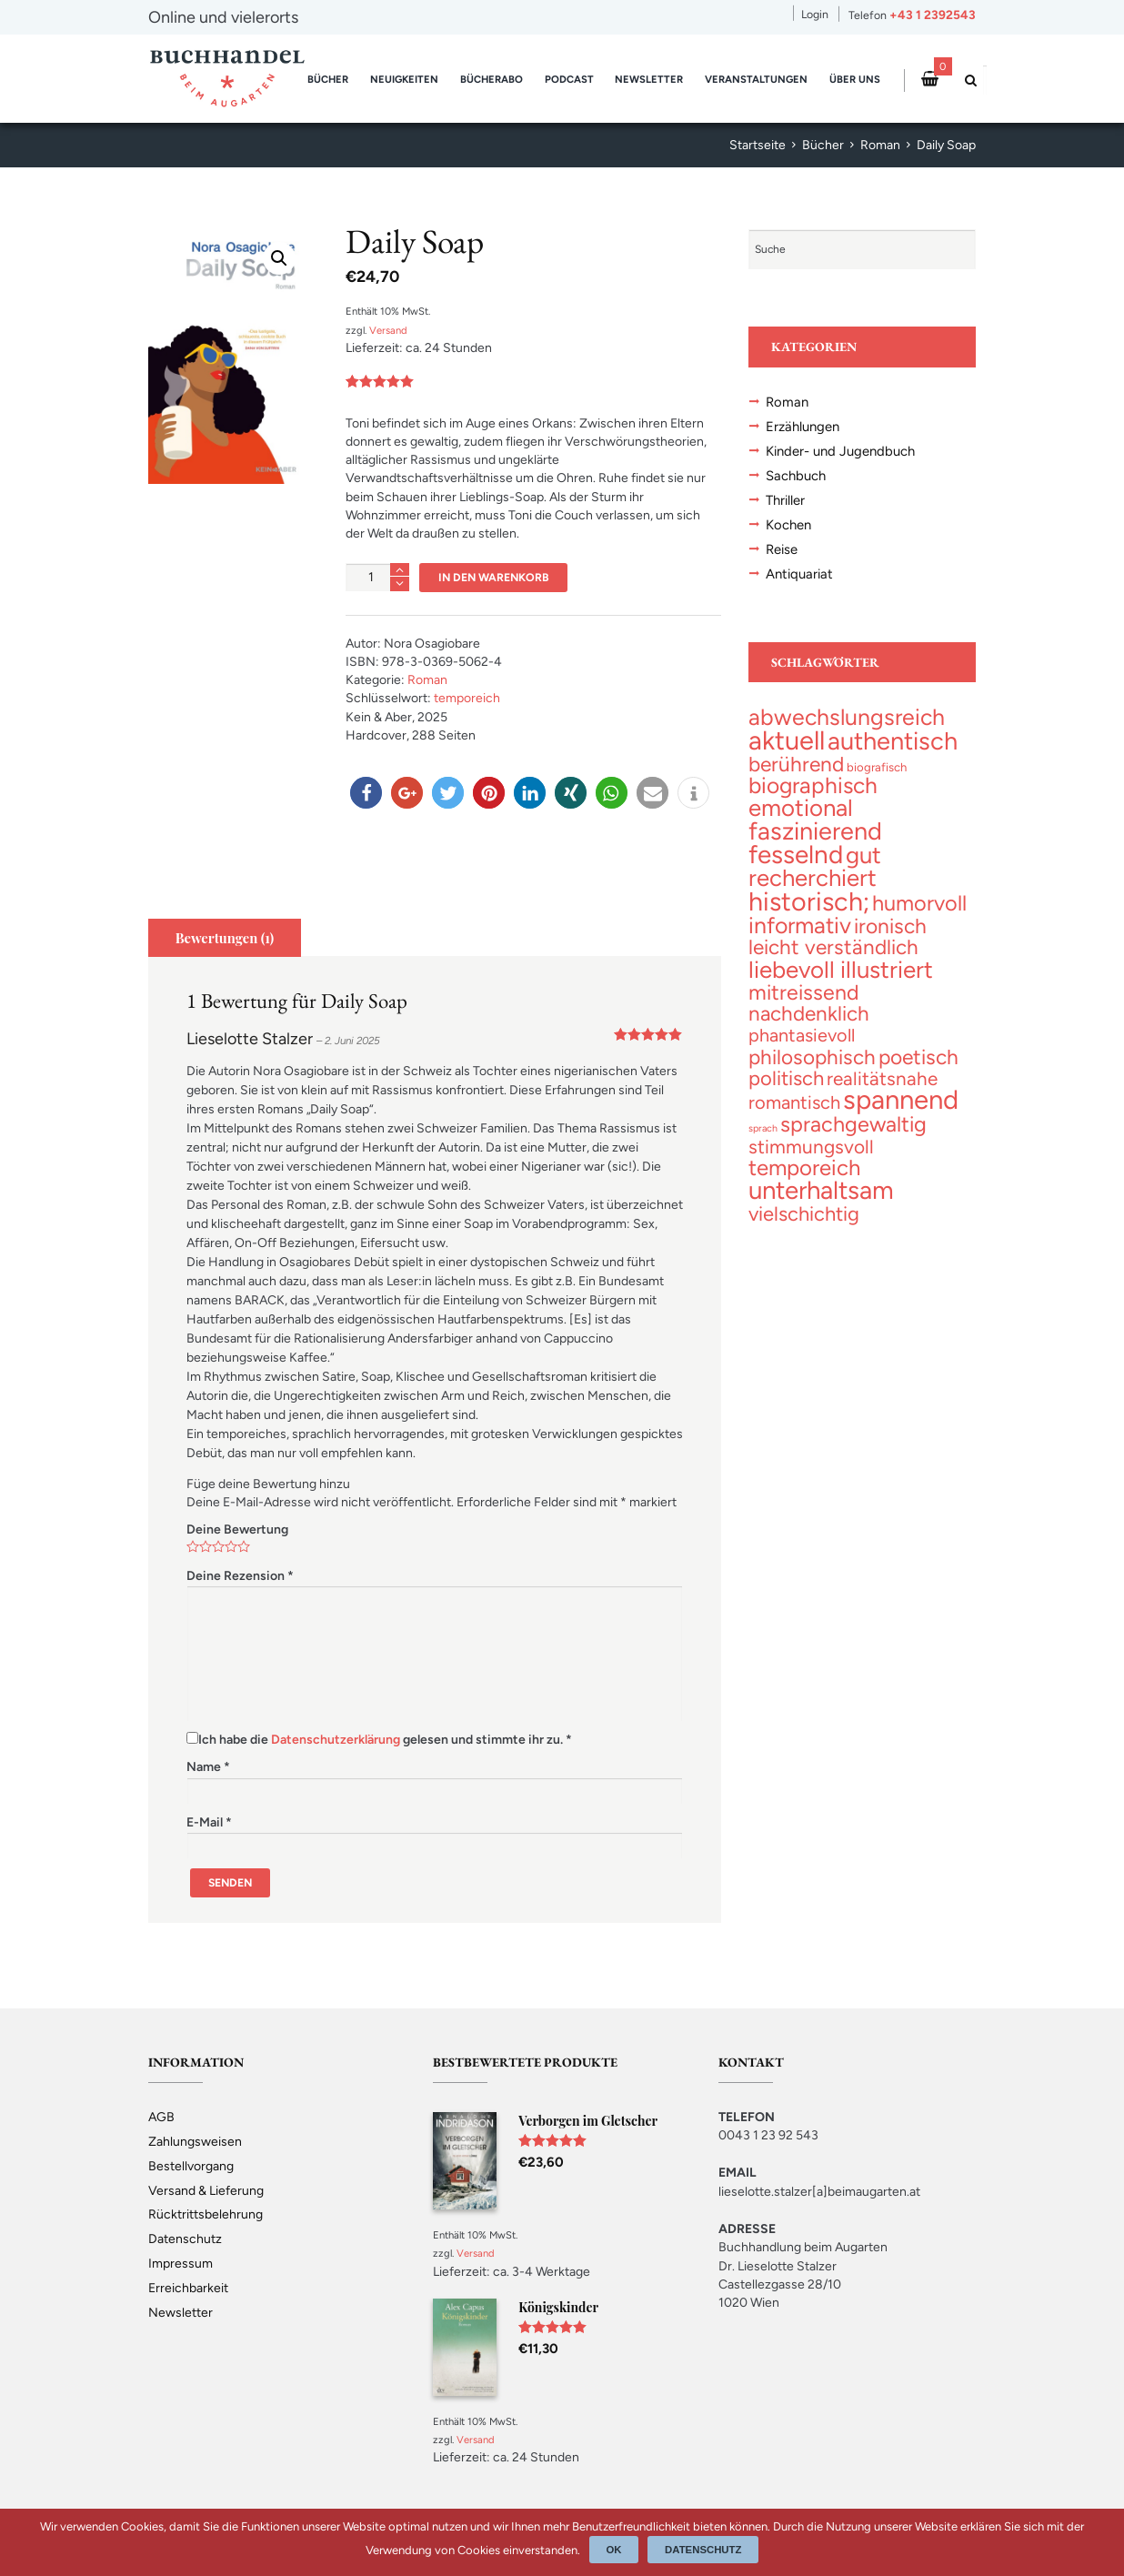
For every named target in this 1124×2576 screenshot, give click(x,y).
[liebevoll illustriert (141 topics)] (840, 969)
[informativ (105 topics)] (799, 925)
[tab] (224, 938)
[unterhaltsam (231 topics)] (821, 1190)
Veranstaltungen (756, 79)
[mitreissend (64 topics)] (803, 992)
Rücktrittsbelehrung (205, 2214)
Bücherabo (491, 79)
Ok (614, 2549)
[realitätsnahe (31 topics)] (882, 1078)
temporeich (467, 698)
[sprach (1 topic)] (763, 1128)
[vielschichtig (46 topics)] (803, 1213)
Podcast (569, 79)
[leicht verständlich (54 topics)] (833, 947)
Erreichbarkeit (188, 2288)
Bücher (327, 79)
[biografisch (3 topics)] (877, 767)
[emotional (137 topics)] (800, 807)
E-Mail (209, 1822)
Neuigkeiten (404, 79)
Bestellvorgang (191, 2166)
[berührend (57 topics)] (796, 764)
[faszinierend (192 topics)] (815, 831)
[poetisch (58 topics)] (918, 1057)
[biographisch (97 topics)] (813, 785)
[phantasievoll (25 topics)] (801, 1035)
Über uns (854, 79)
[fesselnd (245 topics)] (795, 854)
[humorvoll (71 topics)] (919, 903)
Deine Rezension (240, 1576)
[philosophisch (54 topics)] (812, 1057)
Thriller (785, 500)
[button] (366, 793)
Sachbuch (796, 476)
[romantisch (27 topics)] (794, 1102)
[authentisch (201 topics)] (893, 741)
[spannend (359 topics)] (900, 1099)
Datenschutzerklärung (335, 1739)
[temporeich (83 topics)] (804, 1167)
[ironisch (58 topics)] (890, 926)
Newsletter (649, 79)
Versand (388, 330)
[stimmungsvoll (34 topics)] (811, 1146)
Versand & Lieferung (206, 2191)
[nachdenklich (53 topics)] (808, 1013)
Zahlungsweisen (195, 2141)
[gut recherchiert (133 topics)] (814, 866)
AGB (161, 2117)
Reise (782, 549)
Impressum (180, 2263)
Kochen (788, 525)
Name (208, 1767)
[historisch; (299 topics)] (808, 901)
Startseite (757, 145)
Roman (880, 145)
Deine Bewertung (237, 1529)
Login (814, 14)
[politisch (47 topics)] (786, 1078)
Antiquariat (799, 574)
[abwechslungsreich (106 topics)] (846, 716)
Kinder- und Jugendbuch (840, 451)
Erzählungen (802, 426)
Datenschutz (185, 2239)
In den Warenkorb (493, 577)
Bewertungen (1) (225, 938)
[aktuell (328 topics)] (786, 740)
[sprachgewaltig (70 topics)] (853, 1124)
